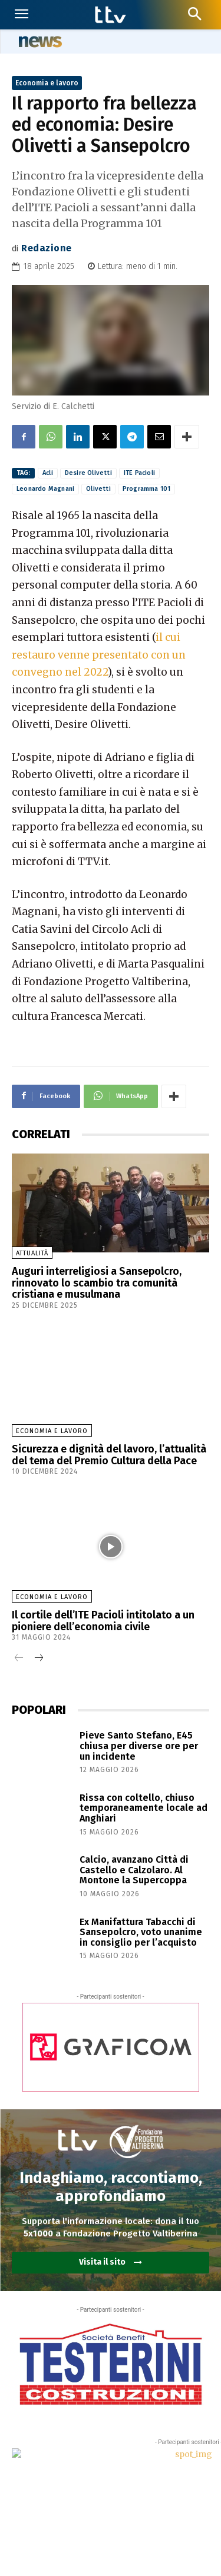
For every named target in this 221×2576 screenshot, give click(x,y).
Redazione (46, 248)
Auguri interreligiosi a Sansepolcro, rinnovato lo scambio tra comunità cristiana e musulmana (97, 1283)
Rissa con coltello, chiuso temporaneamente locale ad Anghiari (143, 1808)
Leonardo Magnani (45, 489)
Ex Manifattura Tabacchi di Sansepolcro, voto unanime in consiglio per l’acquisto (141, 1932)
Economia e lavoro (47, 83)
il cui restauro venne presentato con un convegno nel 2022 (99, 655)
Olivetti (98, 489)
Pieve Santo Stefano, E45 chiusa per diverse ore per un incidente (139, 1745)
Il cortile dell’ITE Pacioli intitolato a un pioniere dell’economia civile (103, 1620)
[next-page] (38, 1658)
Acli (47, 473)
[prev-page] (19, 1658)
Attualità (32, 1253)
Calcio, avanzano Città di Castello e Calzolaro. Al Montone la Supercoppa (134, 1870)
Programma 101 (147, 489)
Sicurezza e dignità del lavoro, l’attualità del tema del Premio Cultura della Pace (109, 1454)
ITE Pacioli (139, 473)
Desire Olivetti (88, 473)
